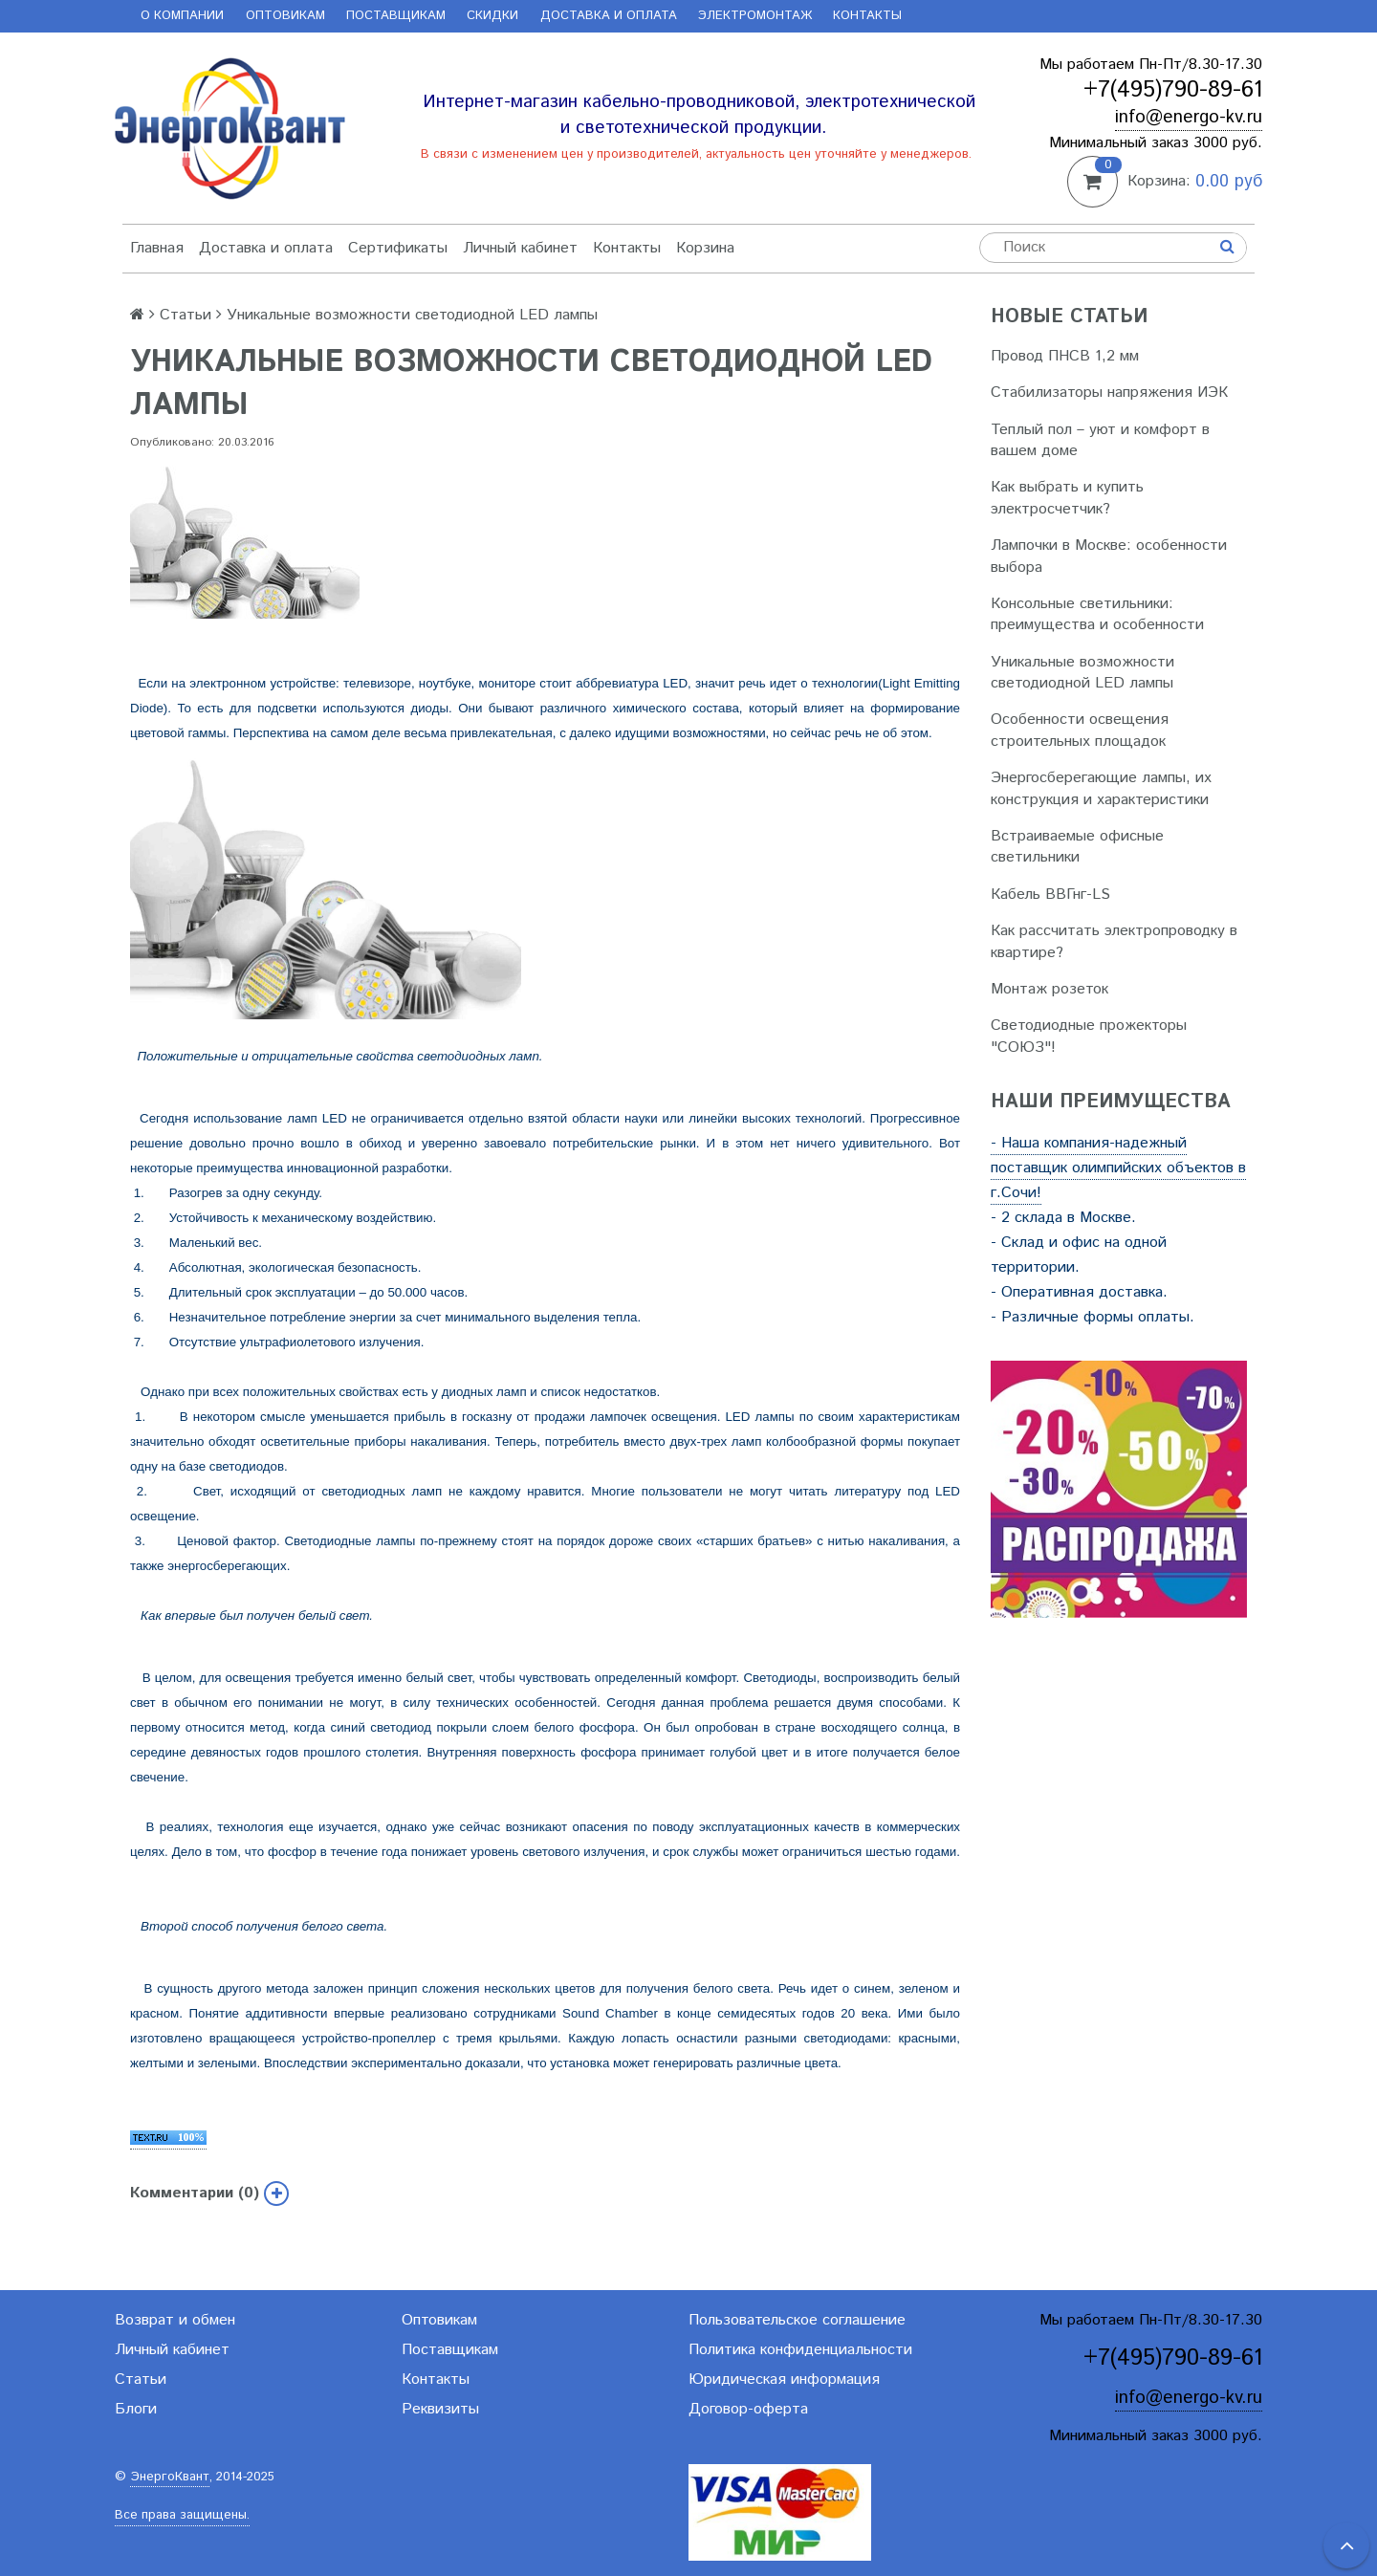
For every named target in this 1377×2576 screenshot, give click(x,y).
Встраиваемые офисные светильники (1077, 846)
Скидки (492, 16)
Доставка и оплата (608, 16)
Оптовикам (285, 16)
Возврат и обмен (175, 2320)
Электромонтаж (755, 16)
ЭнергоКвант (169, 2477)
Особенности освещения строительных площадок (1080, 730)
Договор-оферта (748, 2409)
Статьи (185, 315)
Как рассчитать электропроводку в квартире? (1114, 941)
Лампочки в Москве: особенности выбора (1109, 556)
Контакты (867, 16)
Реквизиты (440, 2409)
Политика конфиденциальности (800, 2350)
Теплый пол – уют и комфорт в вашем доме (1100, 440)
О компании (182, 16)
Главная (157, 248)
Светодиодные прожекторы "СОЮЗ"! (1089, 1036)
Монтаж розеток (1049, 989)
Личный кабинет (520, 248)
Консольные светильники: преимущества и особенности (1097, 614)
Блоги (136, 2409)
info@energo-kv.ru (1188, 117)
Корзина (705, 248)
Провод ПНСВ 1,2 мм (1065, 356)
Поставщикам (396, 16)
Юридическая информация (784, 2379)
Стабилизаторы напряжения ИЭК (1109, 393)
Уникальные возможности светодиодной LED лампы (1082, 672)
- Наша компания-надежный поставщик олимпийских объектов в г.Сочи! (1118, 1168)
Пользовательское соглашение (797, 2320)
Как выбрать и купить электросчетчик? (1067, 497)
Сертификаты (398, 248)
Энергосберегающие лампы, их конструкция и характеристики (1101, 788)
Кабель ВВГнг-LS (1050, 895)
